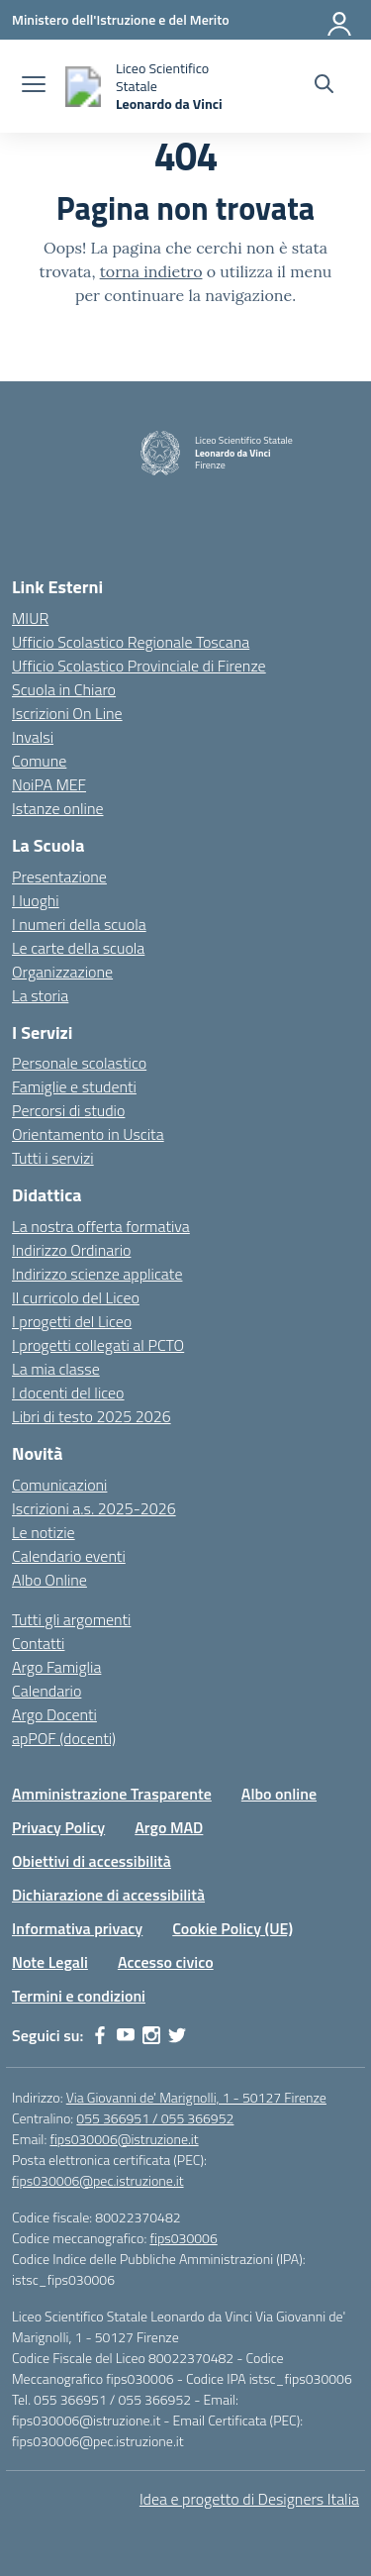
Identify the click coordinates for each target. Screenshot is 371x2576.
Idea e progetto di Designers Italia (249, 2499)
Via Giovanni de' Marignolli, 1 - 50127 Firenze (196, 2097)
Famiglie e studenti (74, 1086)
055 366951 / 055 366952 (154, 2118)
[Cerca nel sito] (324, 86)
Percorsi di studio (68, 1110)
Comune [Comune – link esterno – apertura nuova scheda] (39, 761)
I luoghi (35, 900)
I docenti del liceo (68, 1392)
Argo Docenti (54, 1714)
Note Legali (50, 1962)
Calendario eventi (69, 1556)
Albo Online (49, 1580)
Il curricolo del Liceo (75, 1297)
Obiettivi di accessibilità (91, 1861)
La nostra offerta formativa (101, 1226)
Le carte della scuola (78, 948)
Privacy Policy (58, 1827)
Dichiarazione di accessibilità (108, 1894)
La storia (40, 995)
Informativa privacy (77, 1928)
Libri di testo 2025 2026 (91, 1416)
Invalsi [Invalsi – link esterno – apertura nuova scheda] (32, 737)
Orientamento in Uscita (88, 1134)
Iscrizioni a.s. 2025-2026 (94, 1508)
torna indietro (151, 271)
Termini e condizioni (78, 1996)
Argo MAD (169, 1827)
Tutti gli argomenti (71, 1619)
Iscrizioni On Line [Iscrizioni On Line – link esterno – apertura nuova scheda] (67, 713)
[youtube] (126, 2035)
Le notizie (43, 1532)
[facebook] (100, 2035)
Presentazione (59, 876)
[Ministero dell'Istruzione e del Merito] (121, 19)
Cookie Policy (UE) (232, 1928)
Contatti (38, 1643)
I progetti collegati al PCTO (98, 1345)
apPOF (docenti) (64, 1738)
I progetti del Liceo (72, 1321)
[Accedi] (340, 20)
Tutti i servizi (53, 1158)
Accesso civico (166, 1962)
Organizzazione (62, 971)
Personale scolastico (79, 1063)
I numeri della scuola (79, 924)
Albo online (279, 1793)
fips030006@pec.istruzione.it (98, 2180)
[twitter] (177, 2035)
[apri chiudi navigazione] (34, 86)
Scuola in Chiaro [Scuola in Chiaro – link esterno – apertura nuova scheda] (64, 689)
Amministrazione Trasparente (112, 1793)
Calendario (46, 1690)
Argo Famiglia (56, 1667)
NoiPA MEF (49, 784)
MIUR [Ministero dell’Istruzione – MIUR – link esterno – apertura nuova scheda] (30, 618)
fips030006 (183, 2237)
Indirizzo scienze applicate (97, 1274)
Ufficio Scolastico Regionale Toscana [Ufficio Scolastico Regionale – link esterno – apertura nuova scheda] (130, 642)
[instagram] (151, 2035)
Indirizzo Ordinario (71, 1250)
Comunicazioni (59, 1484)
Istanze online (58, 808)
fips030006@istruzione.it (123, 2138)
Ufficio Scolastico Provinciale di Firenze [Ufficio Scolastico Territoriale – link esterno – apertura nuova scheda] (139, 665)
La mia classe (56, 1369)
